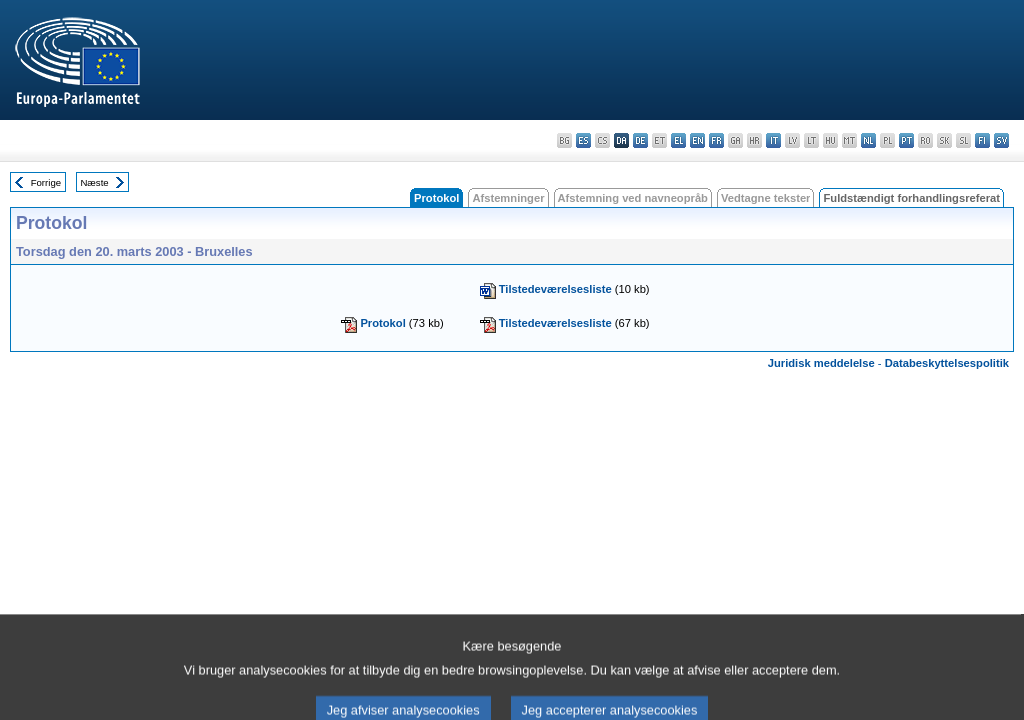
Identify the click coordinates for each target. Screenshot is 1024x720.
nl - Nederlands (868, 140)
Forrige (46, 182)
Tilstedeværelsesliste (555, 289)
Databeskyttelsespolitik (947, 363)
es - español (583, 140)
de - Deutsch (640, 140)
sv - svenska (1001, 140)
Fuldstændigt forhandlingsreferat (911, 198)
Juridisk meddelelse (821, 363)
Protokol (382, 323)
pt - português (906, 140)
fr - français (716, 140)
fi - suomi (982, 140)
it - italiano (773, 140)
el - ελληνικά (678, 140)
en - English (697, 140)
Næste (94, 182)
